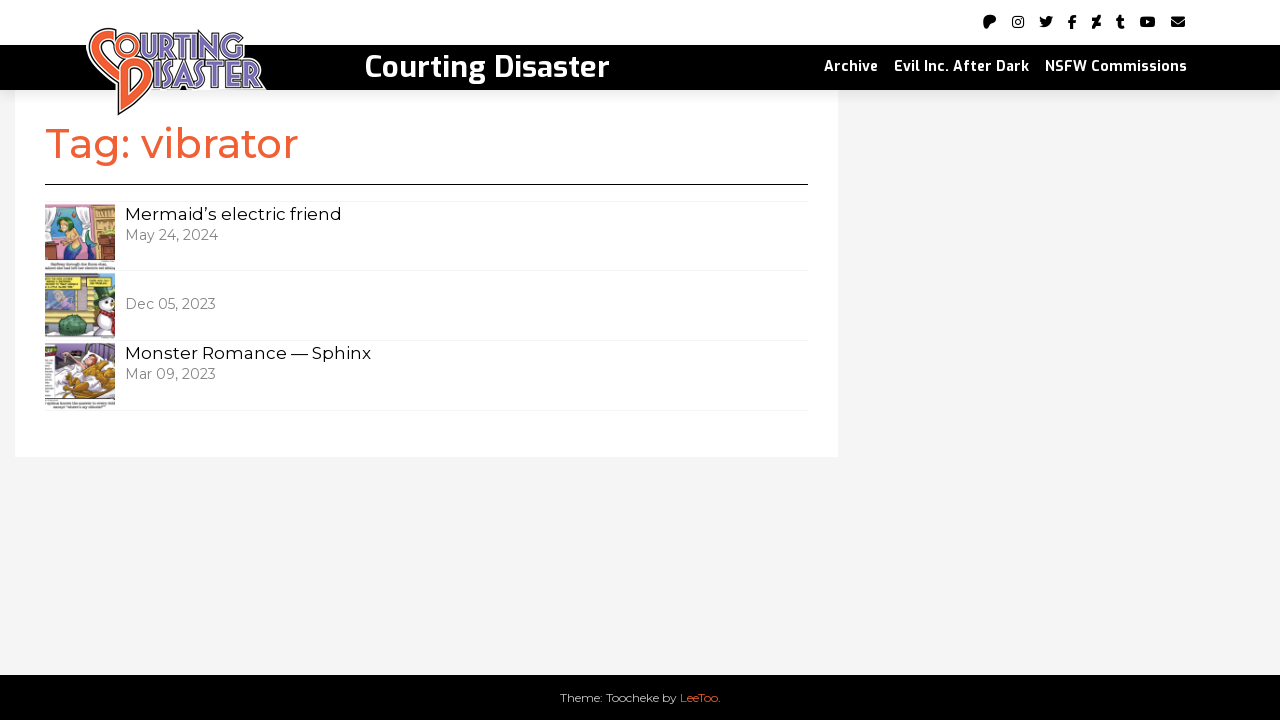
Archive (851, 66)
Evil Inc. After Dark (961, 66)
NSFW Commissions (1116, 66)
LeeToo (699, 697)
